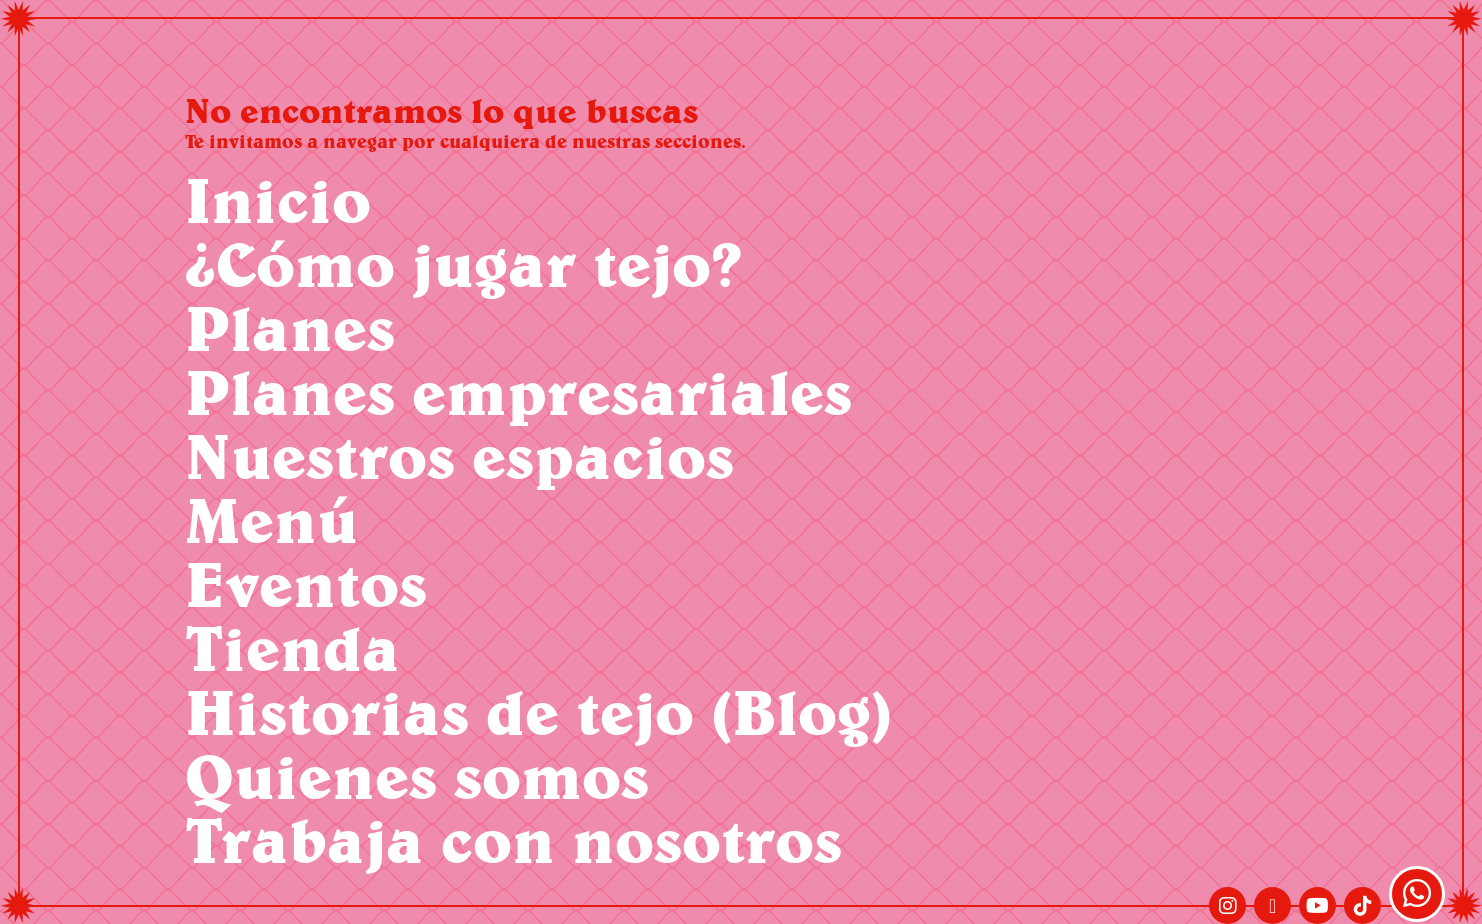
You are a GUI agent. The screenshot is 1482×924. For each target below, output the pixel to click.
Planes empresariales (518, 391)
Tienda (292, 647)
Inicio (278, 199)
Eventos (306, 583)
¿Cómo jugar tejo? (463, 263)
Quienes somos (417, 775)
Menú (271, 519)
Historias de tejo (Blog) (538, 711)
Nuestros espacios (459, 455)
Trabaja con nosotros (513, 839)
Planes (290, 327)
